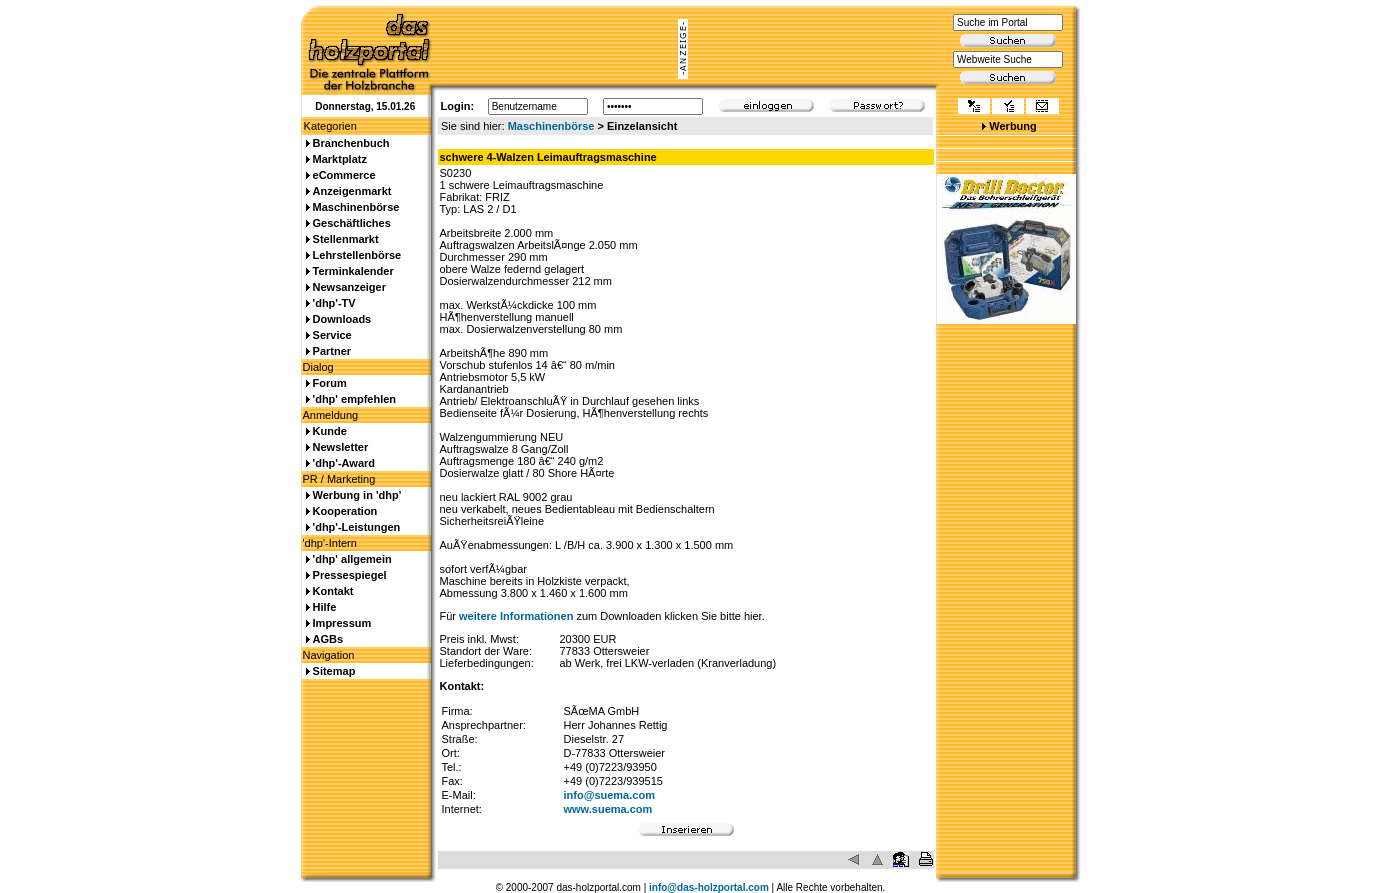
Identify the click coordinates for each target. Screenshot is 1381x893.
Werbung (1012, 126)
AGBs (328, 639)
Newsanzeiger (349, 287)
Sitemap (334, 671)
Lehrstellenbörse (357, 255)
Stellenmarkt (346, 239)
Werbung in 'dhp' (357, 495)
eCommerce (344, 175)
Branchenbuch (351, 143)
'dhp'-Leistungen (357, 527)
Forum (330, 383)
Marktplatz (340, 159)
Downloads (342, 319)
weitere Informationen (516, 616)
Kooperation (345, 511)
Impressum (342, 623)
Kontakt (333, 591)
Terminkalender (353, 271)
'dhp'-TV (334, 303)
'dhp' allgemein (352, 559)
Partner (332, 351)
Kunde (330, 431)
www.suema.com (608, 809)
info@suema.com (609, 795)
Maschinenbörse (551, 126)
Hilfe (325, 607)
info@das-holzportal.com (709, 887)
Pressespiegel (350, 575)
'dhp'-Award (344, 463)
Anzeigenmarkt (352, 191)
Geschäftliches (352, 223)
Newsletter (341, 447)
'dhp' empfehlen (354, 399)
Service (332, 335)
